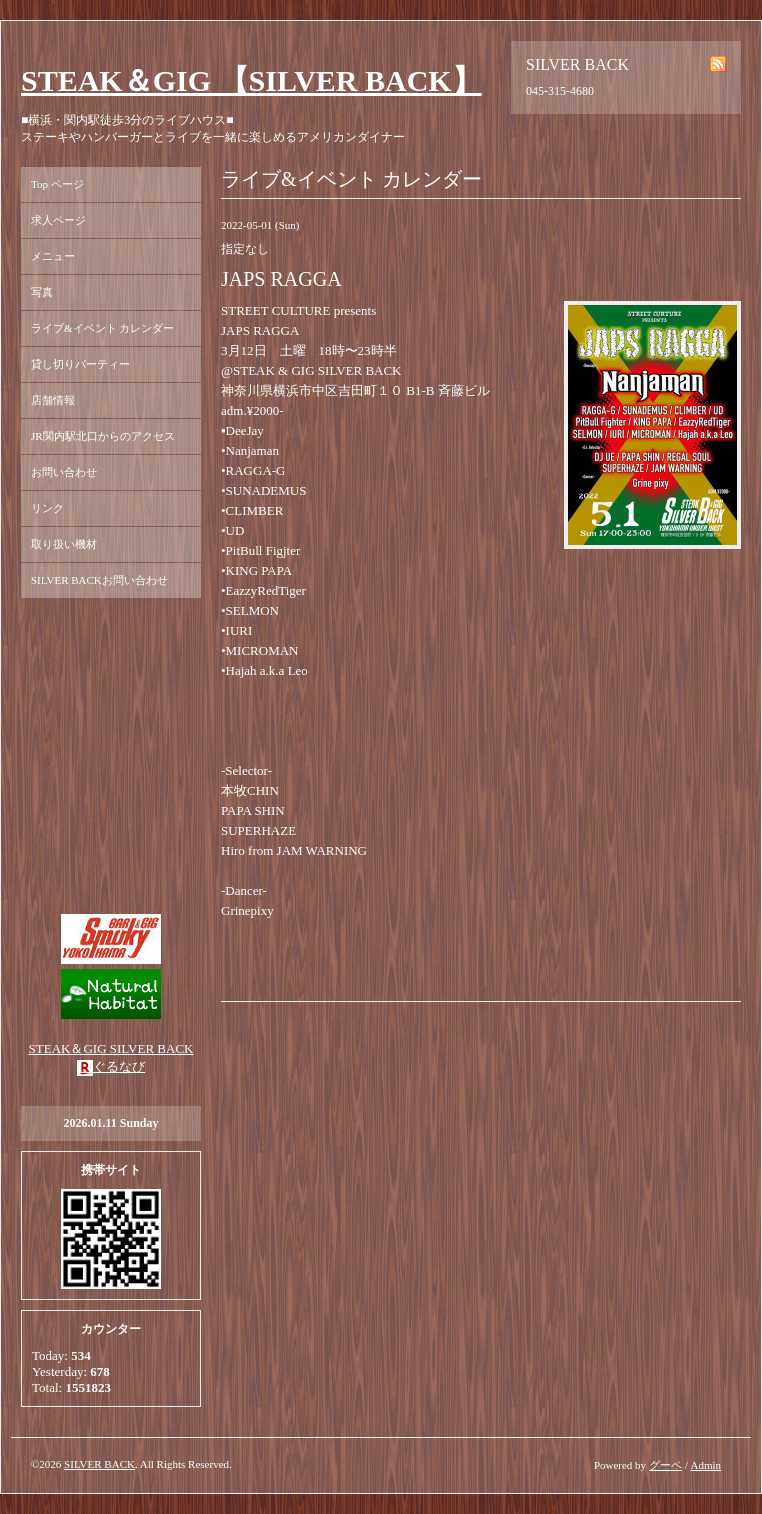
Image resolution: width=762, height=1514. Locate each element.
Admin (705, 1465)
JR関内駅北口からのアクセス (103, 436)
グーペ (665, 1465)
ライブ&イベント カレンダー (102, 328)
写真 (42, 292)
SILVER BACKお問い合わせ (99, 580)
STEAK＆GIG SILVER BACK (111, 1048)
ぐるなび (119, 1066)
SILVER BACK (99, 1464)
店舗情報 (53, 400)
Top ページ (57, 184)
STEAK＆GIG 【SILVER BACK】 (251, 80)
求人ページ (58, 220)
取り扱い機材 (64, 544)
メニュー (53, 256)
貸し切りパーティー (80, 364)
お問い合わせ (64, 472)
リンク (47, 508)
